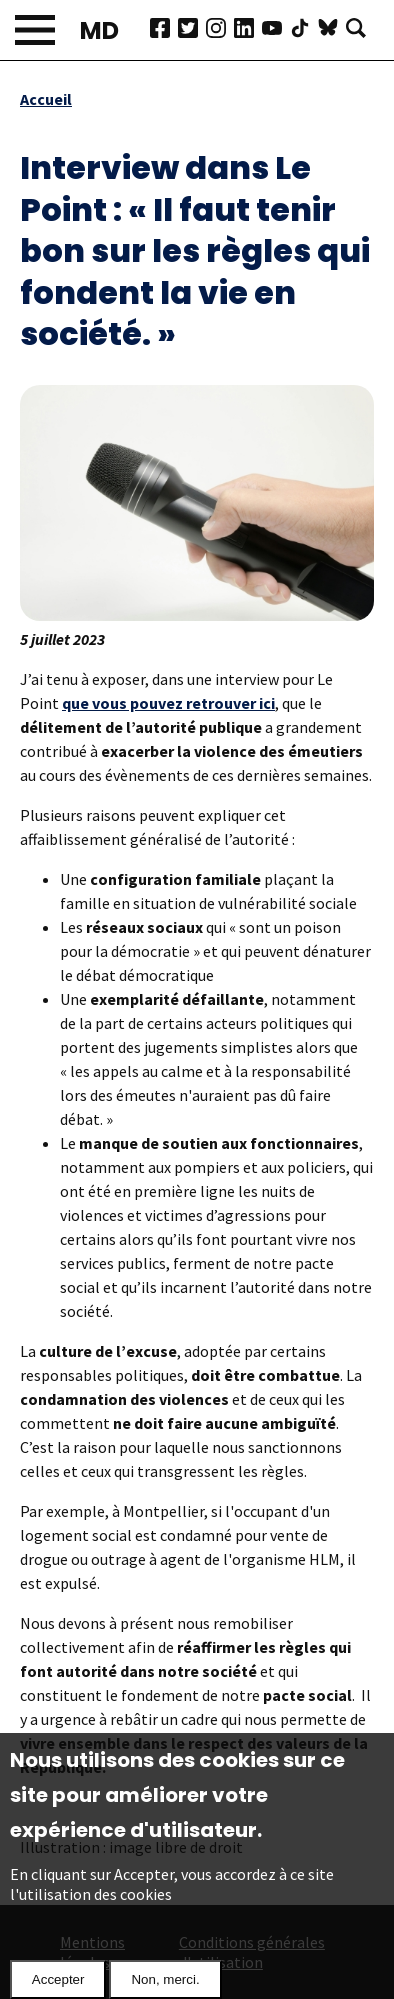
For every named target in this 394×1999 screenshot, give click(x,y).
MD (99, 30)
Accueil (46, 99)
